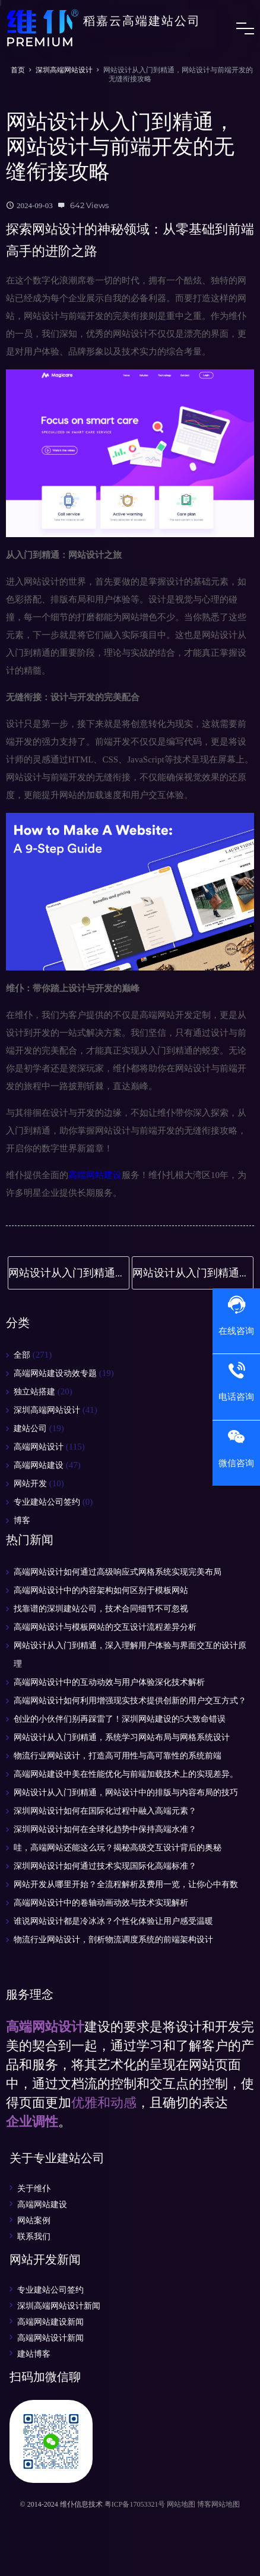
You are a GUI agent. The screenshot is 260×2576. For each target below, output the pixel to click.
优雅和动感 (104, 2102)
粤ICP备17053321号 (135, 2504)
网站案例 (33, 2220)
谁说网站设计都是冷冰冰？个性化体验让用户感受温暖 (113, 1921)
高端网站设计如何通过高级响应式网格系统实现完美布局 (117, 1572)
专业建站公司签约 (47, 1502)
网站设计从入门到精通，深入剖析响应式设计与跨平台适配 (192, 1272)
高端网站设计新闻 (50, 2337)
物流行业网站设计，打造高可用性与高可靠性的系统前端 (117, 1755)
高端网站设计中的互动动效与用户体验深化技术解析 (109, 1682)
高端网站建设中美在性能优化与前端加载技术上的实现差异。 (126, 1774)
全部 (22, 1355)
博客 (22, 1520)
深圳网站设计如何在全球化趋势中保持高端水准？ (105, 1829)
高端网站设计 (39, 1446)
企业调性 (32, 2121)
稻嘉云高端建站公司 (103, 28)
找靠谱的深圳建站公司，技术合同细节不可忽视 (101, 1608)
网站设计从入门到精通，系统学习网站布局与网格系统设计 (122, 1737)
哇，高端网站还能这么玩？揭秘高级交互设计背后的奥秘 (117, 1847)
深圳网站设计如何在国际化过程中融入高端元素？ (105, 1810)
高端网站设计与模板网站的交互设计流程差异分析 (105, 1627)
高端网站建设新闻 (50, 2321)
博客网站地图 (218, 2504)
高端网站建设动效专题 (55, 1373)
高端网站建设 (95, 1175)
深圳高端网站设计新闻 (58, 2305)
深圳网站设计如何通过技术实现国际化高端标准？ (105, 1866)
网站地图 (181, 2504)
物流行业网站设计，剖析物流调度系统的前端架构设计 (113, 1939)
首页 (18, 70)
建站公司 (30, 1428)
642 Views (89, 205)
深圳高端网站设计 (64, 70)
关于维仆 (33, 2188)
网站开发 (30, 1483)
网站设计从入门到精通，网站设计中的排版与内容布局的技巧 (68, 1272)
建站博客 (33, 2353)
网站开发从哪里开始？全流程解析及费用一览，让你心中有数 (126, 1884)
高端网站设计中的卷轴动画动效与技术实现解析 (101, 1902)
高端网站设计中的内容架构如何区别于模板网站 (101, 1590)
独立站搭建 (34, 1391)
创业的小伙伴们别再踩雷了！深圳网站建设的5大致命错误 (120, 1719)
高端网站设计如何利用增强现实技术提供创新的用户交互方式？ (130, 1700)
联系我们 (33, 2236)
